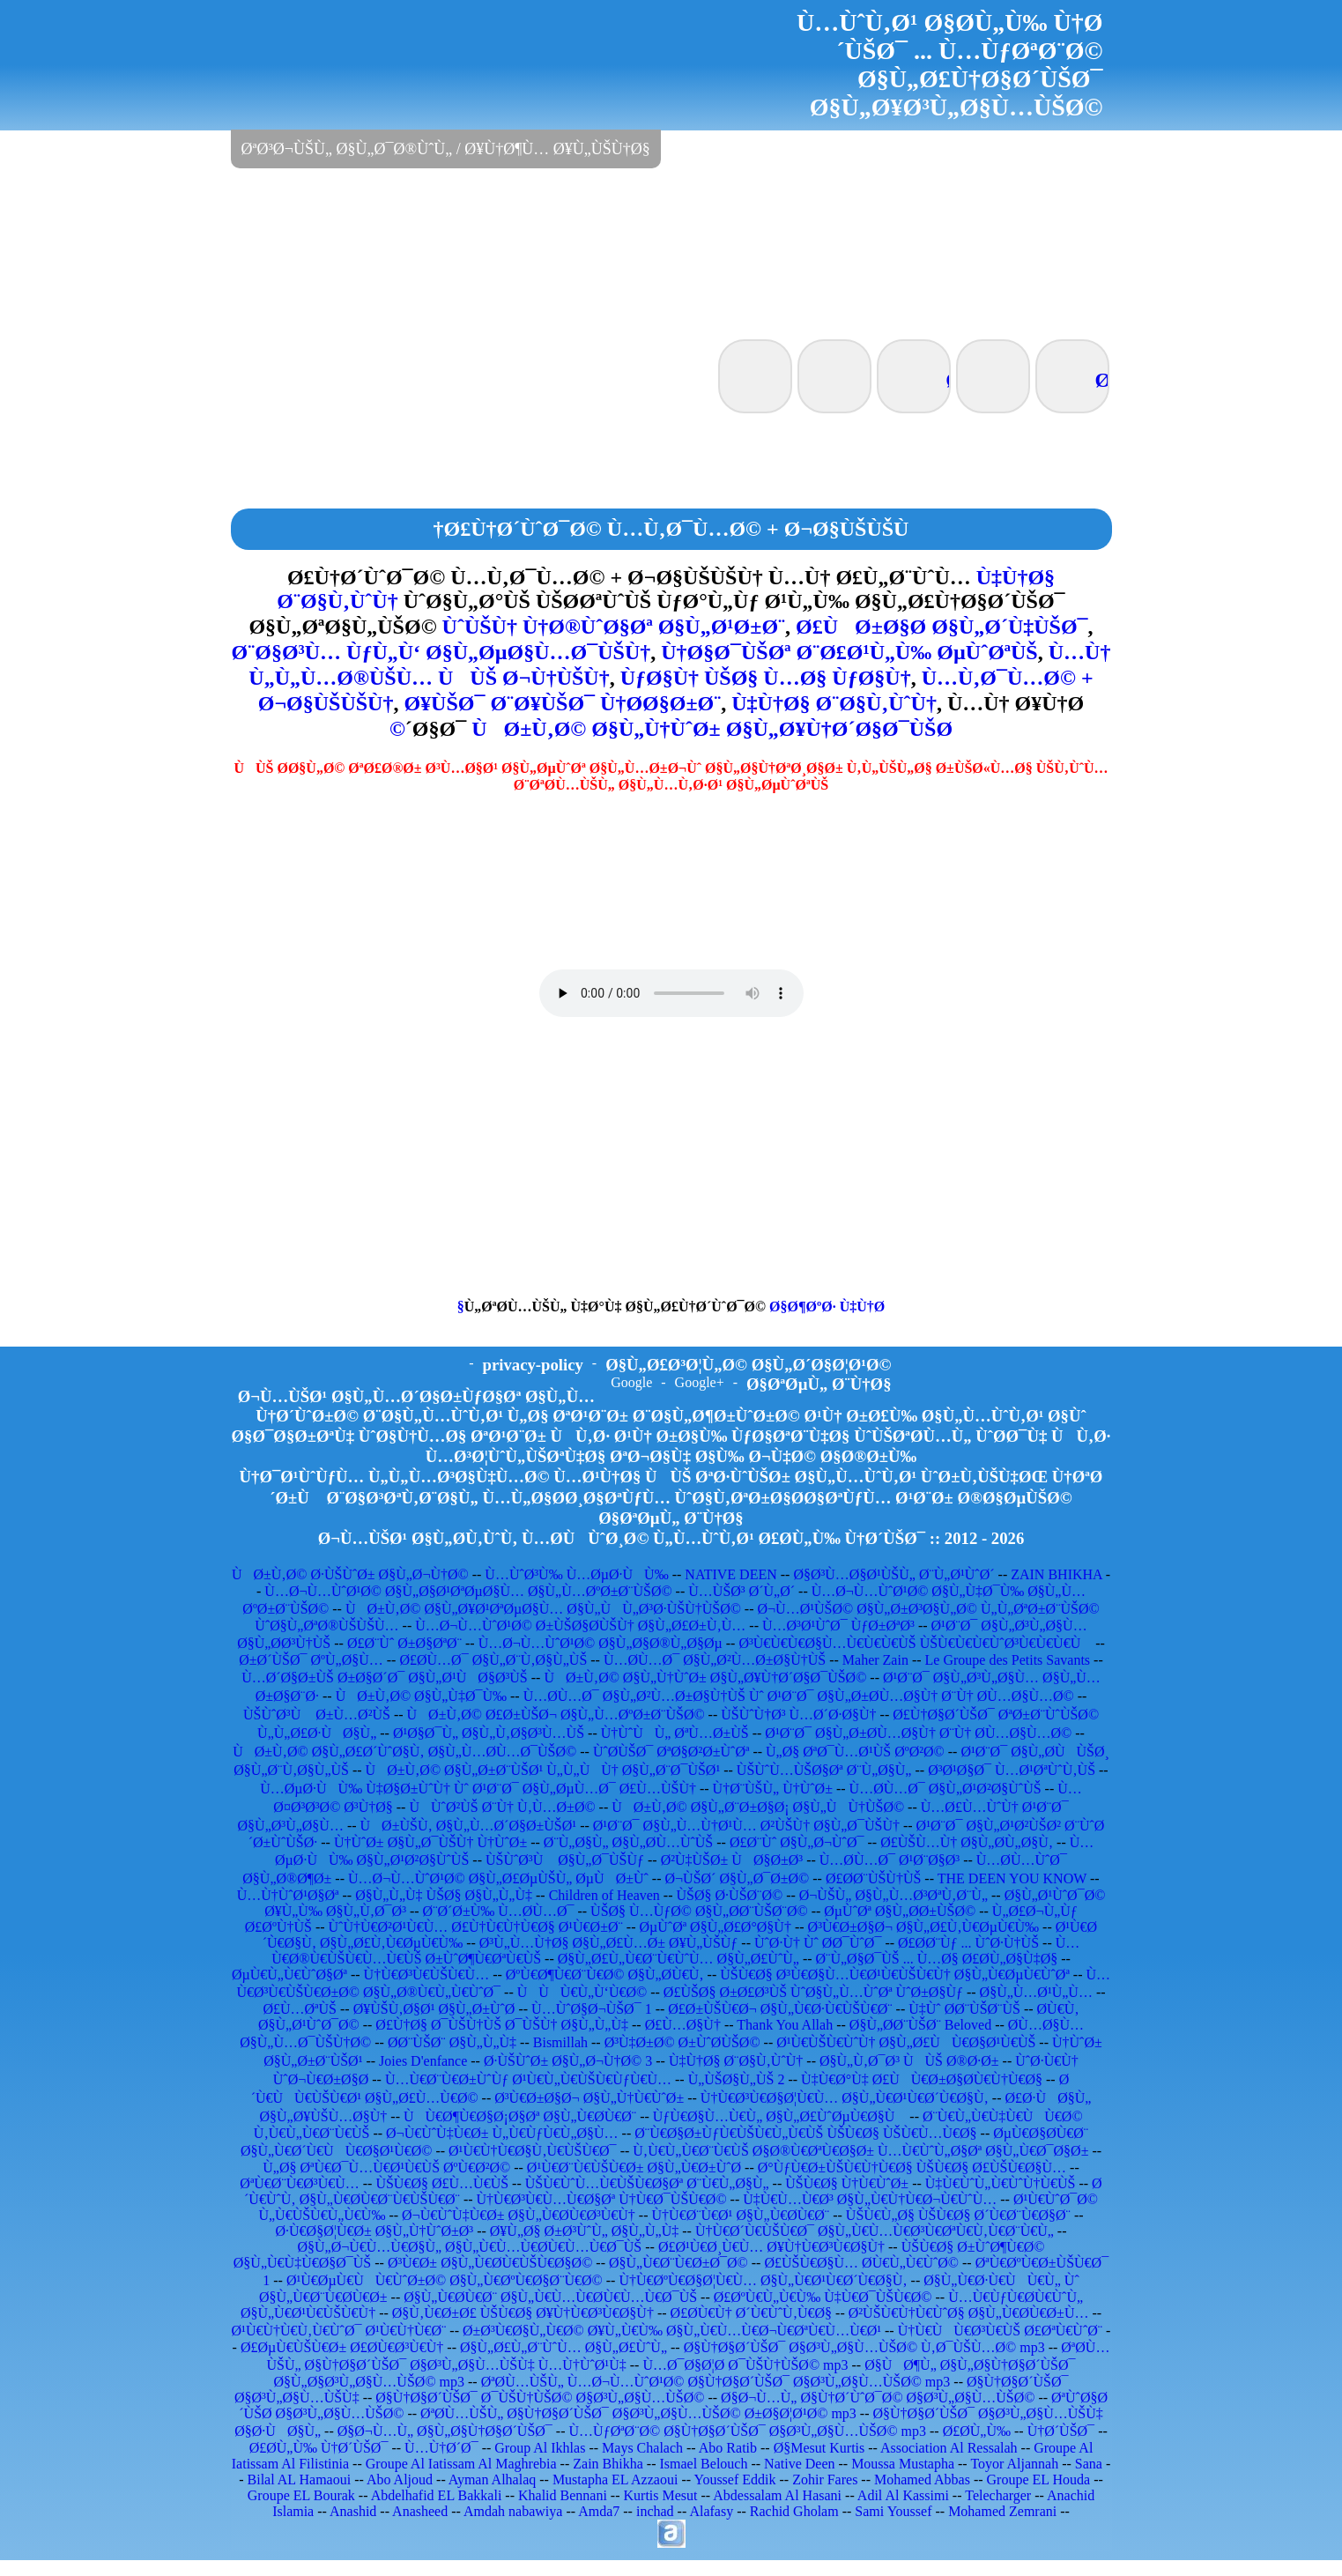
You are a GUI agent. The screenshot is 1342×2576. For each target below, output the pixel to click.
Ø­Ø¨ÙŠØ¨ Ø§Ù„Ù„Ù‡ (452, 2042)
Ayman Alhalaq (492, 2479)
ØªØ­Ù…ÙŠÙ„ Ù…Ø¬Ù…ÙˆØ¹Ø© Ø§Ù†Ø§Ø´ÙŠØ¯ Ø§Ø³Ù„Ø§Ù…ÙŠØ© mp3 (716, 2381)
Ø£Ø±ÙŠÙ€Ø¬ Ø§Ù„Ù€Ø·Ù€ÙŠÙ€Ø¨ (780, 2008)
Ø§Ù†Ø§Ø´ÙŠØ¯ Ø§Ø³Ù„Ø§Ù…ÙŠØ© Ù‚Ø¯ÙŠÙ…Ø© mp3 (864, 2347)
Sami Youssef (893, 2511)
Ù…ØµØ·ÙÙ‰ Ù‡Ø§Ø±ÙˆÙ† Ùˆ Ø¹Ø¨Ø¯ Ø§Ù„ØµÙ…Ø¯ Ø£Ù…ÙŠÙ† (478, 1788)
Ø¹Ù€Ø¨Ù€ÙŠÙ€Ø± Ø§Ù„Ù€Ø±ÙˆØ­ (634, 2167)
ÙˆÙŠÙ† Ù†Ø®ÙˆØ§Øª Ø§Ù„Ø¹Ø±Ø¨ (613, 626)
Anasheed (420, 2511)
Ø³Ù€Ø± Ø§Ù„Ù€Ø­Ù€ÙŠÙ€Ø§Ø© (490, 2262)
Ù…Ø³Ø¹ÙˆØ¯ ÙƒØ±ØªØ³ (838, 1625)
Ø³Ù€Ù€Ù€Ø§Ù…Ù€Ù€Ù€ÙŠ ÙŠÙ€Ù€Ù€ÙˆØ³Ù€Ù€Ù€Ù (915, 1643)
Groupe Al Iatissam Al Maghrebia (461, 2463)
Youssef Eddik (734, 2479)
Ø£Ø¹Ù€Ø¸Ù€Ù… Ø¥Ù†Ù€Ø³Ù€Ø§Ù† (771, 2246)
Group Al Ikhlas (539, 2447)
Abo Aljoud (400, 2479)
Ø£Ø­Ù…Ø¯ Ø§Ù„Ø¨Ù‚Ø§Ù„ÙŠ (493, 1659)
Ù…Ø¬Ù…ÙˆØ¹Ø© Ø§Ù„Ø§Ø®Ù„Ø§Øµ (600, 1643)
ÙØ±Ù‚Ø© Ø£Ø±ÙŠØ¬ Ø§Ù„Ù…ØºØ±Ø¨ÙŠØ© (556, 1714)
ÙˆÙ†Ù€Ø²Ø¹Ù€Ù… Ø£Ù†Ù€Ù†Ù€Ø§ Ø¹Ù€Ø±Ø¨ (476, 1926)
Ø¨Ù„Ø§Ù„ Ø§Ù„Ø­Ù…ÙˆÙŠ (628, 1842)
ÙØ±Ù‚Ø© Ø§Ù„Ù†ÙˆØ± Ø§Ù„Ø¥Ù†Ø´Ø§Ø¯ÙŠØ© (671, 728)
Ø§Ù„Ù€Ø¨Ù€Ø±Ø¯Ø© (678, 2262)
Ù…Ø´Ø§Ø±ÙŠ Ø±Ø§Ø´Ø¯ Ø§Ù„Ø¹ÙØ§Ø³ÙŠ (384, 1677)
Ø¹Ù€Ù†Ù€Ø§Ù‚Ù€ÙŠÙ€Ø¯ (533, 2150)
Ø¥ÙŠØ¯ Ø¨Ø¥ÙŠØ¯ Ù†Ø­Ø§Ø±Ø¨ (562, 703)
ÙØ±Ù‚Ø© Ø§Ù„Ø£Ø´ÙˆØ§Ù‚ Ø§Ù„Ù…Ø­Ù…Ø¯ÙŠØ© (404, 1751)
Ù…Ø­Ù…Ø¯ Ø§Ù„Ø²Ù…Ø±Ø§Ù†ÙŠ (715, 1659)
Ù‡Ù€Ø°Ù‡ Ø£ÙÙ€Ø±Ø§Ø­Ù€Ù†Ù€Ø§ (921, 2079)
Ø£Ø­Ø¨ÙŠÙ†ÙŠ (873, 1878)
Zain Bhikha (608, 2463)
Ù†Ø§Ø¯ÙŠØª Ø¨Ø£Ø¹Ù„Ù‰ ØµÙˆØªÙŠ (849, 652)
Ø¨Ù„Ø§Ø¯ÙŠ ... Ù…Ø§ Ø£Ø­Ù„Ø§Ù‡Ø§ (937, 1958)
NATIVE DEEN (730, 1574)
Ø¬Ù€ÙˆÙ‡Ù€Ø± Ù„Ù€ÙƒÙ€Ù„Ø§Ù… (502, 2133)
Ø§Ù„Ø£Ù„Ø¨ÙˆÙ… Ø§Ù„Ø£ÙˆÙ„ (563, 2347)
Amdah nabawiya (512, 2511)
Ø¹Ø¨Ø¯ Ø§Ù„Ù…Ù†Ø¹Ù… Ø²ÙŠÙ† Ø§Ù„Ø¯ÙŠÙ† (746, 1825)
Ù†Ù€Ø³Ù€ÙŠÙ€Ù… (427, 1974)
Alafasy (711, 2511)
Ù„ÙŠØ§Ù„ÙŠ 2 (736, 2079)
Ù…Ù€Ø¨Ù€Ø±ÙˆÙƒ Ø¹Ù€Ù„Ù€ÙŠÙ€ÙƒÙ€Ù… (528, 2079)
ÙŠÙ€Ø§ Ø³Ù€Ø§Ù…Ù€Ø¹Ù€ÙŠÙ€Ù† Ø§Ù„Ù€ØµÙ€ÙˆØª (895, 1974)
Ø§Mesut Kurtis (819, 2447)
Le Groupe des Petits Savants (1009, 1659)
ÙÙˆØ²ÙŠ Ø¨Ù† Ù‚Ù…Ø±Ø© (502, 1807)
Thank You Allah (785, 2024)
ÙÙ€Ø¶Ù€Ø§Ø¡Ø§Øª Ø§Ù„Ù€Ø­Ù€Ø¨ (520, 2116)
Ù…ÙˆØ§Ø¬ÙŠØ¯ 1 (591, 2008)
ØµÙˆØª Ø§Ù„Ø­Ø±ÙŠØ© (899, 1911)
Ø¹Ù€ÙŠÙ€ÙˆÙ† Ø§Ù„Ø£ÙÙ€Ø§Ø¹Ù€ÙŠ (905, 2042)
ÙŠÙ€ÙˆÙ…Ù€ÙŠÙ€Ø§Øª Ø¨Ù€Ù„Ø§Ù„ (647, 2183)
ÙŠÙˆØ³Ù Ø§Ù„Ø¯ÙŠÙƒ (565, 1859)
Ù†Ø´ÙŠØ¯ (1060, 2431)
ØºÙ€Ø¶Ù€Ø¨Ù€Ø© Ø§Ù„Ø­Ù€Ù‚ (605, 1974)
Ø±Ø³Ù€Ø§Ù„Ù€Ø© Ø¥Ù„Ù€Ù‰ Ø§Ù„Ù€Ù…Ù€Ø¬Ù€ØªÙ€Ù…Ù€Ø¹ (672, 2330)
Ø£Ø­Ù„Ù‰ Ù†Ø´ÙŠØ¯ (319, 2447)
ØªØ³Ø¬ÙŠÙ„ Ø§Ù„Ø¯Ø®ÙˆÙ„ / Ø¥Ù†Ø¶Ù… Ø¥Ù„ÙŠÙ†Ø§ (445, 149)
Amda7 (598, 2511)
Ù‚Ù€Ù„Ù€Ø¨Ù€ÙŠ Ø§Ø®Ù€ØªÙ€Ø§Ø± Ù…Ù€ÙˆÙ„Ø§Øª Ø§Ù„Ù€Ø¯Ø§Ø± (860, 2150)
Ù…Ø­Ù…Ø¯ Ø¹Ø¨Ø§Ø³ (889, 1859)
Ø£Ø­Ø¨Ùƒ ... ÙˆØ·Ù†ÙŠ (968, 1942)
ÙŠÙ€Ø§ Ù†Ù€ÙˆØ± (846, 2183)
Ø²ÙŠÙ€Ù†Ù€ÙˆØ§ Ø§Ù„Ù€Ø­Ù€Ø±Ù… (969, 2312)
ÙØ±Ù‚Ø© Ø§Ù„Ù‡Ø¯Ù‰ (421, 1696)
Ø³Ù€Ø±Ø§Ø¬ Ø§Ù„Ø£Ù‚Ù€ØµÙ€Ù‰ (923, 1926)
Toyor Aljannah (1014, 2463)
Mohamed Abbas (922, 2479)
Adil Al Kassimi (903, 2495)
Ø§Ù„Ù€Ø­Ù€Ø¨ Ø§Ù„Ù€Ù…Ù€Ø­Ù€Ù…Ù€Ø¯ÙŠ (550, 2297)
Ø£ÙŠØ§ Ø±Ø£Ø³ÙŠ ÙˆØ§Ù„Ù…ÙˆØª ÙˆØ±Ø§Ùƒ (813, 1992)
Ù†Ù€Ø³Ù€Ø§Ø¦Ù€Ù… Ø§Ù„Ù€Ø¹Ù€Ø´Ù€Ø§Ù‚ (845, 2097)
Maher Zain (875, 1659)
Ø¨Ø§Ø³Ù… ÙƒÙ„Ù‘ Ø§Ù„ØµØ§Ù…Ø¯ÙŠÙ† (441, 652)
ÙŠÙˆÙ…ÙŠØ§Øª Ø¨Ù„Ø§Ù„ (824, 1770)
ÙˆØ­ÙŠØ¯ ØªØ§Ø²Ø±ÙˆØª (671, 1751)
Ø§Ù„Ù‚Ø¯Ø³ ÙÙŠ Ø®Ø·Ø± (909, 2060)
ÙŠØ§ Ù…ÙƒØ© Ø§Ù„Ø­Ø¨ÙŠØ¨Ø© (699, 1911)
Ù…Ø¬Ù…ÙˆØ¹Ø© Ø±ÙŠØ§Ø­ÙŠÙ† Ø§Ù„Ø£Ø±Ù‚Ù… (580, 1625)
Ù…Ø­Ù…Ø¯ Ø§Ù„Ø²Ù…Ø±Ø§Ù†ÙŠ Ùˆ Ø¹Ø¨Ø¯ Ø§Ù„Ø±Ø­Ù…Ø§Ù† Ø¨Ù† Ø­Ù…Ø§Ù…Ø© (798, 1696)
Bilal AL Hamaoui (300, 2479)
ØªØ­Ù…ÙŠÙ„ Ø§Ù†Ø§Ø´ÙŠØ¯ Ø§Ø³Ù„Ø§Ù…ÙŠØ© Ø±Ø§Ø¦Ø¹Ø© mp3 (638, 2413)
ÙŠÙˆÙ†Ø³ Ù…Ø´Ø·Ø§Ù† (798, 1714)
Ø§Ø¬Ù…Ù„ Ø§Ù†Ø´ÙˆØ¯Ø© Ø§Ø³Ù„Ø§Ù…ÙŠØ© (877, 2397)
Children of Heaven (604, 1895)
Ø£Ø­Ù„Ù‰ (977, 2431)
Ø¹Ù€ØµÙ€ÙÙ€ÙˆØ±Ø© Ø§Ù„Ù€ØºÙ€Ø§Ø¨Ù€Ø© (444, 2280)
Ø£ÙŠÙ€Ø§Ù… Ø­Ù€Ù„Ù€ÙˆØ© (861, 2262)
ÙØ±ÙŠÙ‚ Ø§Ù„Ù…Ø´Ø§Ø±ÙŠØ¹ (468, 1825)
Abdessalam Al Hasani (777, 2495)
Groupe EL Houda (1039, 2479)
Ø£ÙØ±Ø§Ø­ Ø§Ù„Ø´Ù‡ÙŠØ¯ (942, 626)
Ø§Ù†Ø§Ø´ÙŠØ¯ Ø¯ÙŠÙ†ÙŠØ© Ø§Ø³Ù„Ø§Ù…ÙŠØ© (539, 2397)
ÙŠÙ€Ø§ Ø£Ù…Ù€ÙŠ (441, 2183)
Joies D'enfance (423, 2060)
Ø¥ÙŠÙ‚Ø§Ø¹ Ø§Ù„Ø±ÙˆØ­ (434, 2008)
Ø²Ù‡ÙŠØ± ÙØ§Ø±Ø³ (732, 1859)
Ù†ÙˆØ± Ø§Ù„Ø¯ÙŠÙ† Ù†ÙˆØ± (430, 1842)
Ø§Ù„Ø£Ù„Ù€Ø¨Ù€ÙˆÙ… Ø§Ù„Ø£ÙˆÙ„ (678, 1958)
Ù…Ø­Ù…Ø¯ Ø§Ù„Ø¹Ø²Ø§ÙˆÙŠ (945, 1788)
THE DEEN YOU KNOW (1012, 1878)
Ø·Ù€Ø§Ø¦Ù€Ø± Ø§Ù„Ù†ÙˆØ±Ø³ (375, 2230)
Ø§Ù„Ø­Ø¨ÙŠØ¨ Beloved (920, 2024)
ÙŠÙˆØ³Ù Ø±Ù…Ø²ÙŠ (316, 1714)
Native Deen (799, 2463)
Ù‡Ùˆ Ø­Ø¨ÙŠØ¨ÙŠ (964, 2008)
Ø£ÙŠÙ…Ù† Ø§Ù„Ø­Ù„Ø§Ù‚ (966, 1842)
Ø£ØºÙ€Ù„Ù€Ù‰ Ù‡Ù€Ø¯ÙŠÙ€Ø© (823, 2297)
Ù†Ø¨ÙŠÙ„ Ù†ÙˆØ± (773, 1788)
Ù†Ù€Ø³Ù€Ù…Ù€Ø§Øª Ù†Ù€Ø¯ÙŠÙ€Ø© (602, 2199)
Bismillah (560, 2042)
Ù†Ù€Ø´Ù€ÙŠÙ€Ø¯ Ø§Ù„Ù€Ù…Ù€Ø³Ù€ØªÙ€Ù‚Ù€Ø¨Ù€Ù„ (874, 2230)
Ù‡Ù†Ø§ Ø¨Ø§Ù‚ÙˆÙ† (834, 703)
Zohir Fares (824, 2479)
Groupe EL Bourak (301, 2495)
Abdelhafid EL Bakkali (436, 2495)
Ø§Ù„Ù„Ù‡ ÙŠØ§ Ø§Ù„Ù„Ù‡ (443, 1895)
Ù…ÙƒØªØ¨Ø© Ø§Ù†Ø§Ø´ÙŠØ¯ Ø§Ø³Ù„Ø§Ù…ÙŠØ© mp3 (748, 2431)
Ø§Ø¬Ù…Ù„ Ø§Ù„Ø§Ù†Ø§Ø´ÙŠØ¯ (444, 2431)
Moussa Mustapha (902, 2463)
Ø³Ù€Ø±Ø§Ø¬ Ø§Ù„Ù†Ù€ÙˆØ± (589, 2097)
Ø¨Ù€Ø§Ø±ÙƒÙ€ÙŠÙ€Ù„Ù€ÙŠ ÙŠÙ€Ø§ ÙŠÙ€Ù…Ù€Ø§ (805, 2133)
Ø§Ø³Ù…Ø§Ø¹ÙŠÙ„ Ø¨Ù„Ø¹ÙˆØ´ (893, 1574)
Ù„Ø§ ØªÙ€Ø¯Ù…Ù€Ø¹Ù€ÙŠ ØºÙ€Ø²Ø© (386, 2167)
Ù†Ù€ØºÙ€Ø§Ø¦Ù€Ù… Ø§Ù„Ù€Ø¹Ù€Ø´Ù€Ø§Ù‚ (763, 2280)
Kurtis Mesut (661, 2495)
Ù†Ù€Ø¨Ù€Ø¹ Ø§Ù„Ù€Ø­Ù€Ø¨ (741, 2215)
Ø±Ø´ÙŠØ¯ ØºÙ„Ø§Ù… (311, 1659)
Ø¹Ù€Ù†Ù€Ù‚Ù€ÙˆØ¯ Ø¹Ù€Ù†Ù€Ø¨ (339, 2330)
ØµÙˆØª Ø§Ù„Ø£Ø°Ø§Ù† (714, 1926)
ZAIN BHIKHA (1056, 1574)
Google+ (699, 1382)
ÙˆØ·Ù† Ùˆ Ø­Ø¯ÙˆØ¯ (817, 1942)
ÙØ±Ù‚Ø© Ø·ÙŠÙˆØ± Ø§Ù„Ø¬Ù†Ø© (350, 1574)
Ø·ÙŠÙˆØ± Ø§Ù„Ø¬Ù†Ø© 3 (568, 2060)
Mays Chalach (642, 2447)
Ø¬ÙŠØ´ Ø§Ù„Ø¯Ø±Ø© (737, 1878)
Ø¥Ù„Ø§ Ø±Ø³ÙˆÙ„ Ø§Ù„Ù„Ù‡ (584, 2230)
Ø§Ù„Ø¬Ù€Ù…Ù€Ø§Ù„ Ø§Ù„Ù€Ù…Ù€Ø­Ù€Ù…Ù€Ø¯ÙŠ (469, 2246)
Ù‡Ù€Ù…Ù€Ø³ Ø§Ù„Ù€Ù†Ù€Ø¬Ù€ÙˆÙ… (870, 2199)
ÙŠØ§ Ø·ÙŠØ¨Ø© (730, 1895)
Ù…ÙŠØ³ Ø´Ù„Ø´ (741, 1591)
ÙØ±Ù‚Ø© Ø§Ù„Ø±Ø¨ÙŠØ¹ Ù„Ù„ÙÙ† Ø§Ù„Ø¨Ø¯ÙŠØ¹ (543, 1770)
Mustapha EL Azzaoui (615, 2479)
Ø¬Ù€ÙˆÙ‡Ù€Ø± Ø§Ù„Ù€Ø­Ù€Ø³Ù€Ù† (518, 2215)
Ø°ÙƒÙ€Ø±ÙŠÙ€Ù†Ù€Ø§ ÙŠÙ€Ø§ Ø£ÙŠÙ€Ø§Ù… (912, 2167)
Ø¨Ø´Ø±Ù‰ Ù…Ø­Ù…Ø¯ (499, 1911)
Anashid (353, 2511)
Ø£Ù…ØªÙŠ (300, 2008)
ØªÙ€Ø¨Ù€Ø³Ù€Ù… (299, 2183)
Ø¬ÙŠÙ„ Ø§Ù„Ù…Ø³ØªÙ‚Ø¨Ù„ (893, 1895)
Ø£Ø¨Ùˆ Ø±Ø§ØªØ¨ (404, 1643)
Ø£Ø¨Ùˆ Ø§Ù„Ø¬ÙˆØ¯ (797, 1842)
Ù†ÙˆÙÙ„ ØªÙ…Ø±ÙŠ (675, 1733)
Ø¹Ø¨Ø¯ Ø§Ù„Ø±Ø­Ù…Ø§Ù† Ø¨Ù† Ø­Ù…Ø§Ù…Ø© (918, 1733)
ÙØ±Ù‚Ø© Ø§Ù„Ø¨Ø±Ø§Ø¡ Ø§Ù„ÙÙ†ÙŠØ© (758, 1807)
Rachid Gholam (794, 2511)
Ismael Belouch (703, 2463)
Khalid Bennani (562, 2495)
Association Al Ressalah (949, 2447)
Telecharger (998, 2495)
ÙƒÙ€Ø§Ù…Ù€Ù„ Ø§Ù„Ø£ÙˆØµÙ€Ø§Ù (780, 2116)
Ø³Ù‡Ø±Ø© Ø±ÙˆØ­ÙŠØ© (682, 2042)
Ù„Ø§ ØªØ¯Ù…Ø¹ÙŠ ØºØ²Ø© (855, 1751)
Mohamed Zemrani (1002, 2511)
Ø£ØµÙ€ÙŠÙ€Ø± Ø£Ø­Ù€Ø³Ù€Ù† (342, 2347)
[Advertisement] (671, 252)
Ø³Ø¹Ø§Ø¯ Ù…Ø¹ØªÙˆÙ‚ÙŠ (1011, 1770)
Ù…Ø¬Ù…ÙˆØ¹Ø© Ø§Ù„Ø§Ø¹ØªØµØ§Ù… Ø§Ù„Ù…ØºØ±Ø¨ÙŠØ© (467, 1591)
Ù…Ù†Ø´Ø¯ (441, 2447)
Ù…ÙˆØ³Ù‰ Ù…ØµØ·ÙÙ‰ (576, 1574)
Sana (1088, 2463)
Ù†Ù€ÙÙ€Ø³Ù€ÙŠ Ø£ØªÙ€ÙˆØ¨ (1000, 2330)
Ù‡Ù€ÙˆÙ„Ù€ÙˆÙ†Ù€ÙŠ (1000, 2183)
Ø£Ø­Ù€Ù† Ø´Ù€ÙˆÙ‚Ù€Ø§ (752, 2312)
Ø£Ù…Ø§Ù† (683, 2024)
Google (631, 1382)
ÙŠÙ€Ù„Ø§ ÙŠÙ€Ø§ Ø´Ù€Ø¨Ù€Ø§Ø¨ (958, 2215)
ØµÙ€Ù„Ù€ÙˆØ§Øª (289, 1974)
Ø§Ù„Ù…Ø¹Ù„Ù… (1036, 1992)
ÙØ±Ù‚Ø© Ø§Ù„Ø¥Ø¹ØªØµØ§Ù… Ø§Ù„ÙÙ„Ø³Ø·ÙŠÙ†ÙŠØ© (543, 1608)
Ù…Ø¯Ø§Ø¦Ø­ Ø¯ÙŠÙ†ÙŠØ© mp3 (745, 2364)
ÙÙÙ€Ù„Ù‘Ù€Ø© (582, 1992)
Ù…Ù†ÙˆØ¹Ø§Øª (288, 1895)
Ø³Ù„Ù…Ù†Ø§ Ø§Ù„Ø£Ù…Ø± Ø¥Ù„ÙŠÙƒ (608, 1942)
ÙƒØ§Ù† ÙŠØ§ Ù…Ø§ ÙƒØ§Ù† (765, 677)
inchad (655, 2511)
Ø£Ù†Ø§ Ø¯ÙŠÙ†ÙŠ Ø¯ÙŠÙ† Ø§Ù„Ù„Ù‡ (501, 2024)
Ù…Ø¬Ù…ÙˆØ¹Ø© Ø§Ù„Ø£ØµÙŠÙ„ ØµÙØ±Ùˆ (498, 1878)
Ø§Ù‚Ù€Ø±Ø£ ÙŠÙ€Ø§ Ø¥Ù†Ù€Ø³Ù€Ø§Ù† (523, 2312)
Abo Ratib (728, 2447)
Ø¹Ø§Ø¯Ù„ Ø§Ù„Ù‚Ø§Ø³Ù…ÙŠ (488, 1733)
